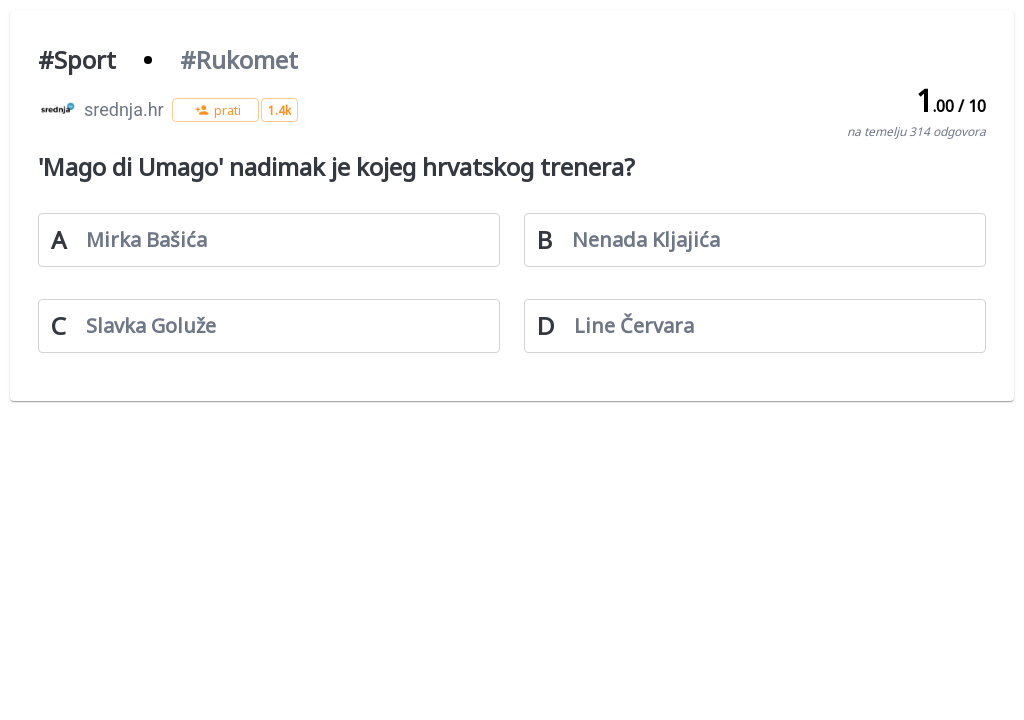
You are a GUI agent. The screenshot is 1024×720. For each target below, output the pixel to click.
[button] (215, 110)
